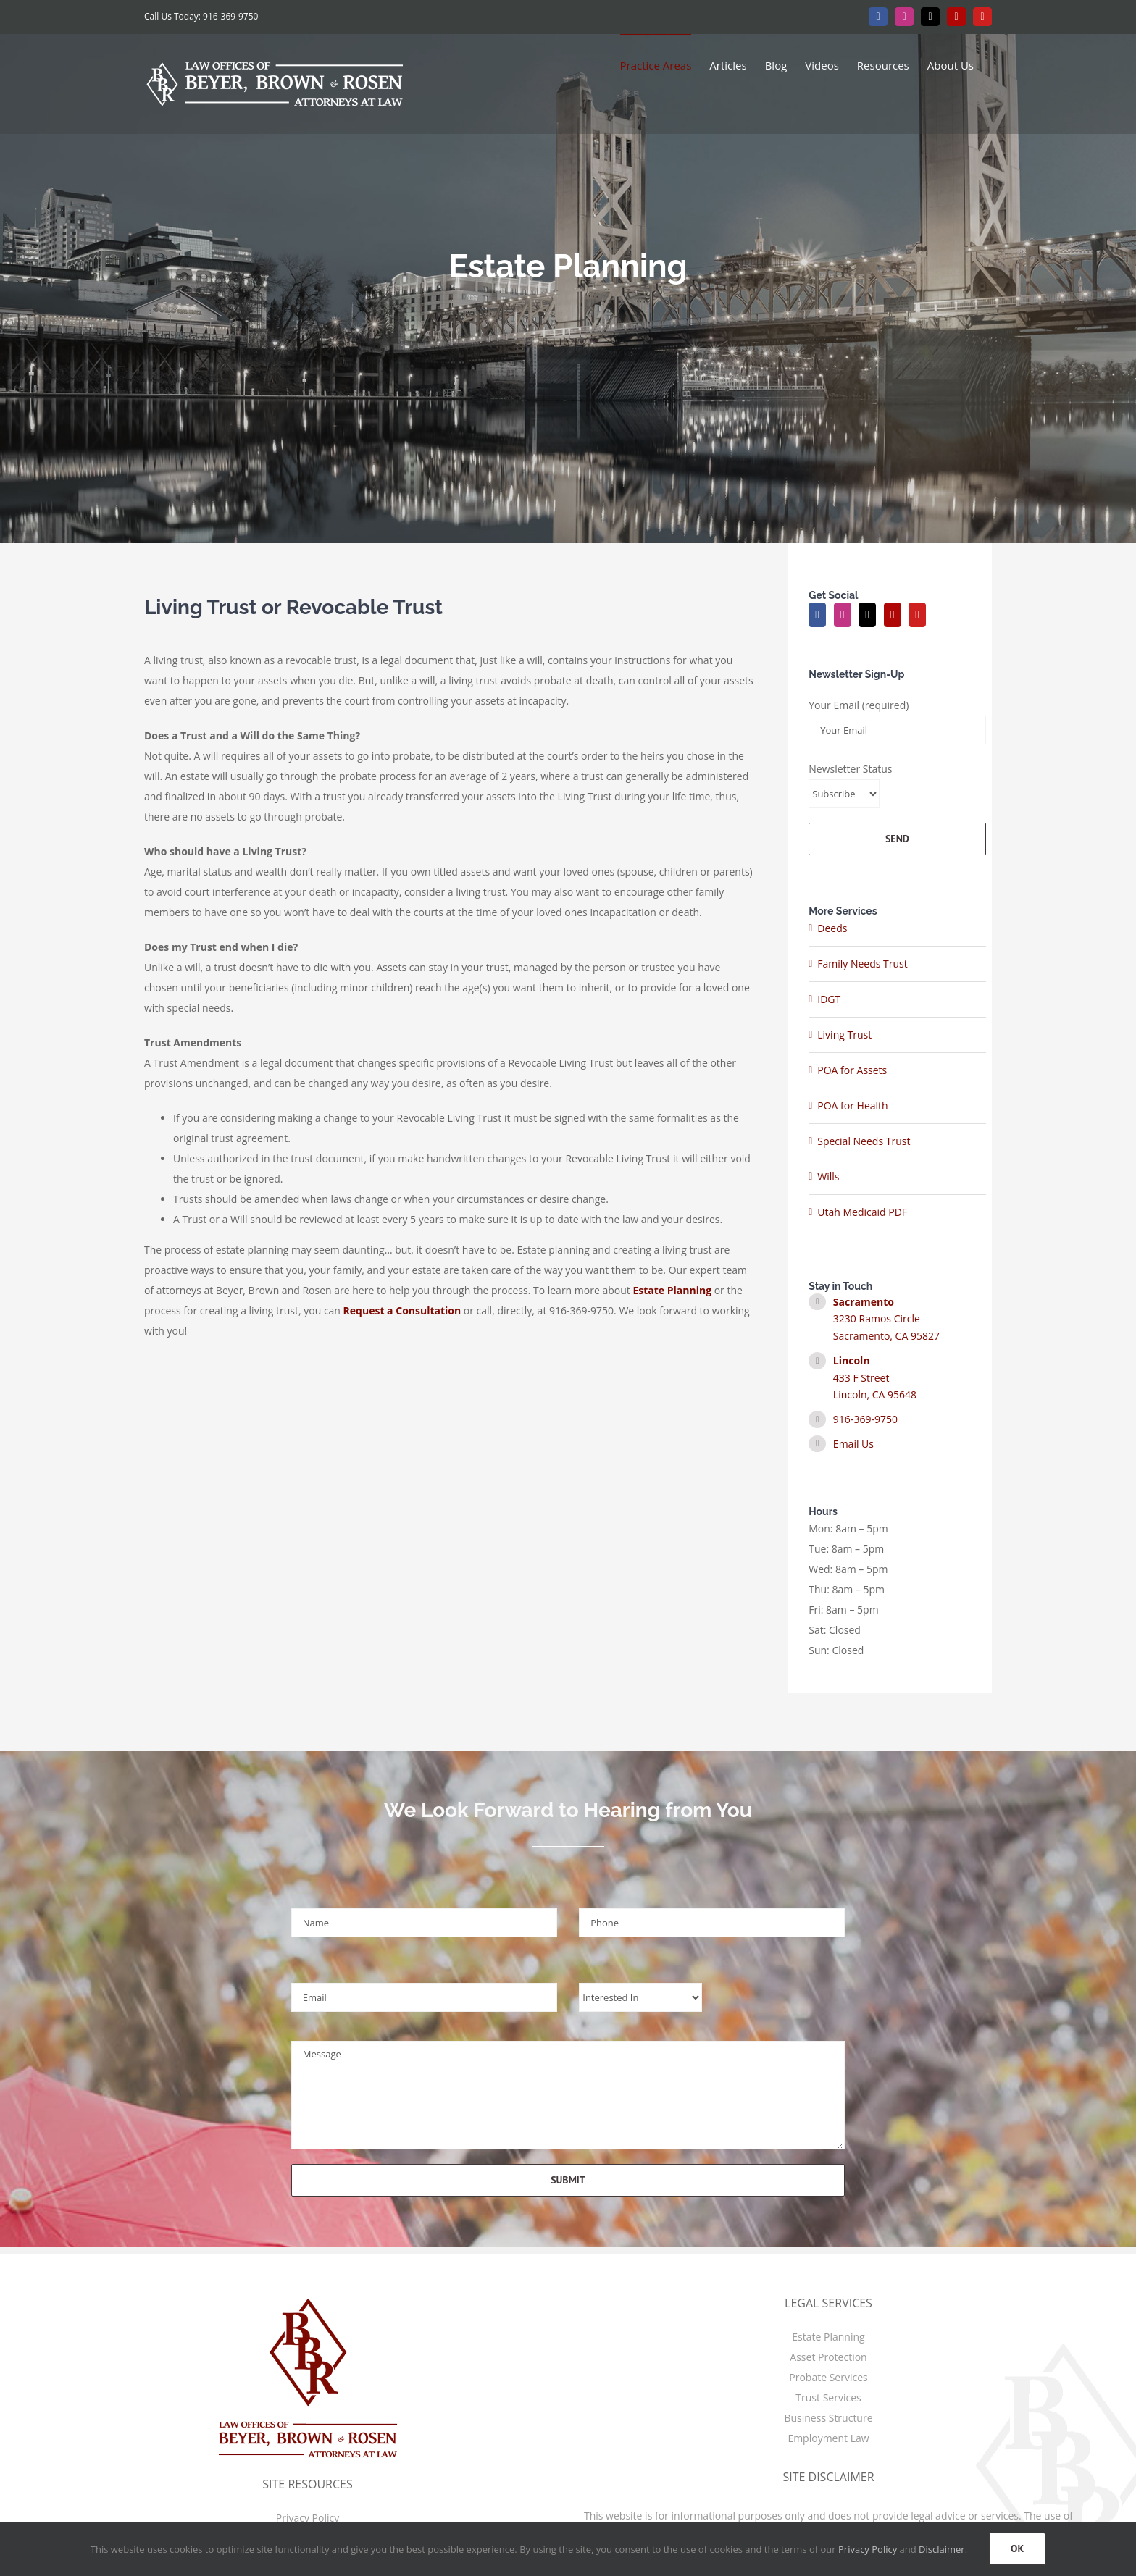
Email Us (853, 1444)
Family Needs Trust (862, 963)
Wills (828, 1176)
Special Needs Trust (863, 1141)
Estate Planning (828, 2337)
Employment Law (828, 2438)
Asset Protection (828, 2357)
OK (1017, 2548)
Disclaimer (942, 2549)
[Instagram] (842, 615)
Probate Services (828, 2377)
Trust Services (828, 2397)
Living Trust (844, 1034)
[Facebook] (817, 615)
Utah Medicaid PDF (862, 1212)
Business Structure (828, 2418)
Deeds (832, 928)
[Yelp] (892, 615)
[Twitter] (867, 615)
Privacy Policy (307, 2518)
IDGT (828, 999)
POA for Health (852, 1105)
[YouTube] (917, 615)
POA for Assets (852, 1070)
